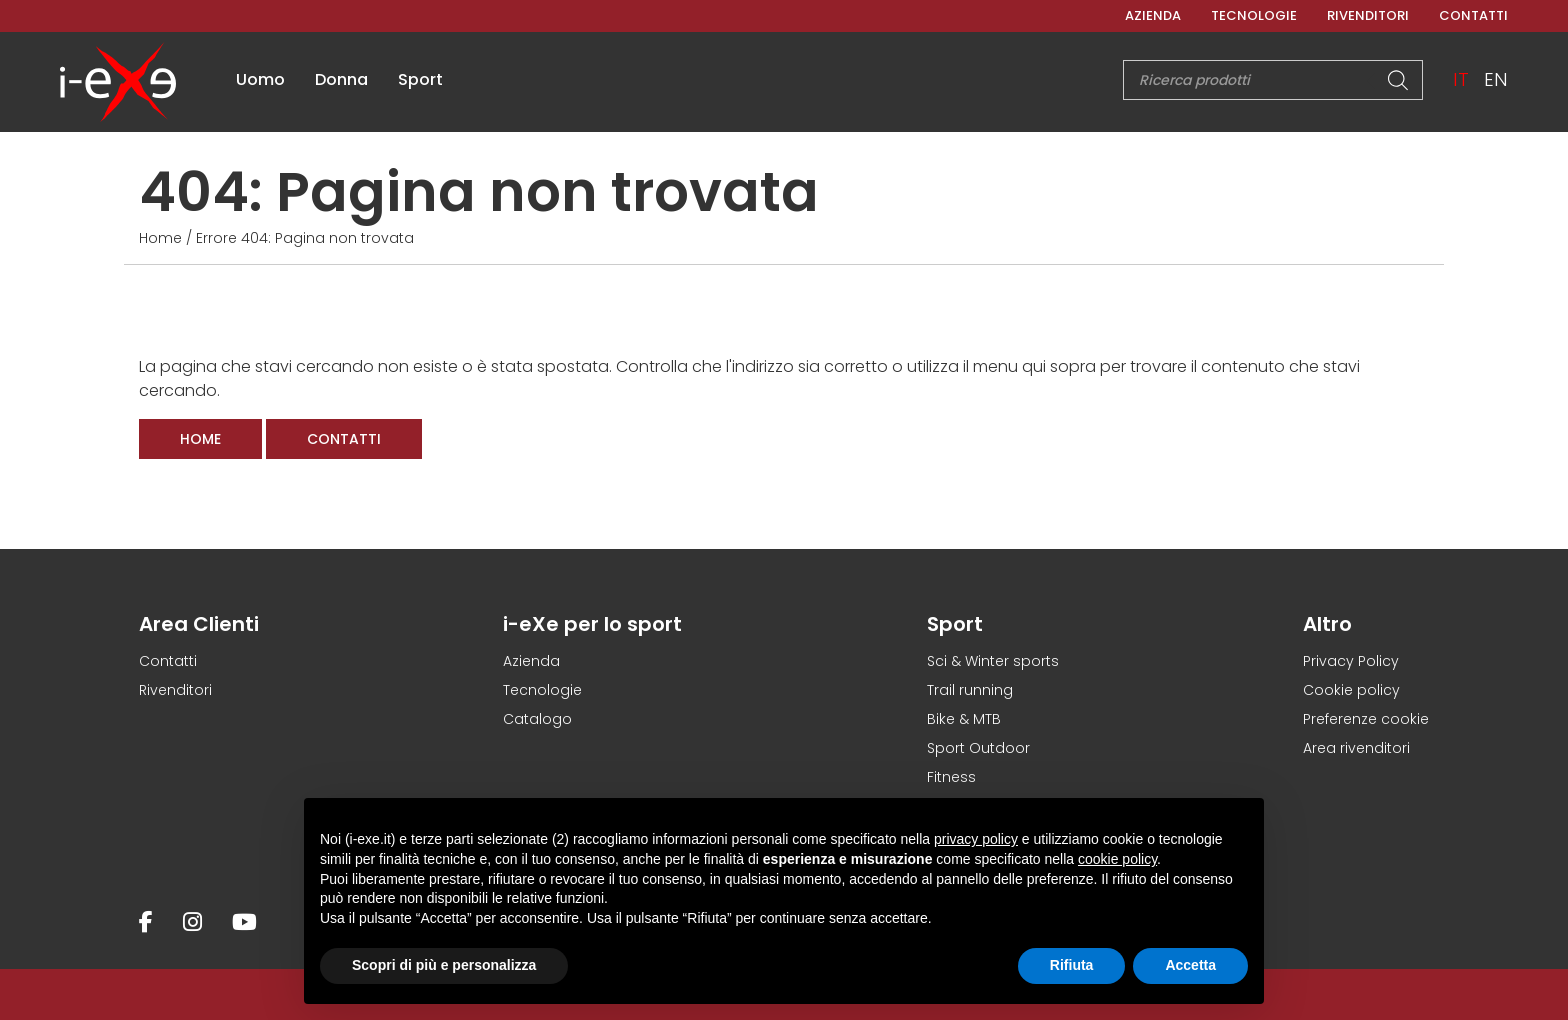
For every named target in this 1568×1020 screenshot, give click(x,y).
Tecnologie (1254, 15)
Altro (1327, 624)
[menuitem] (1469, 79)
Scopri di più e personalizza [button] (444, 965)
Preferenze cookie (1366, 719)
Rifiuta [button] (1072, 965)
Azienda (1153, 15)
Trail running (970, 690)
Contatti (1473, 15)
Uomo (260, 79)
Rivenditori (1368, 15)
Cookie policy (1351, 690)
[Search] (1408, 80)
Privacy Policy (1351, 661)
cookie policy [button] (1117, 859)
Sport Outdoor (978, 748)
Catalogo (537, 719)
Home (160, 238)
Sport (420, 79)
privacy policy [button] (976, 839)
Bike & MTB (964, 719)
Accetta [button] (1190, 965)
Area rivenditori (1356, 748)
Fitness (951, 777)
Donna (341, 79)
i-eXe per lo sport (592, 624)
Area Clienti (199, 624)
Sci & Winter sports (993, 661)
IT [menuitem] (1469, 79)
